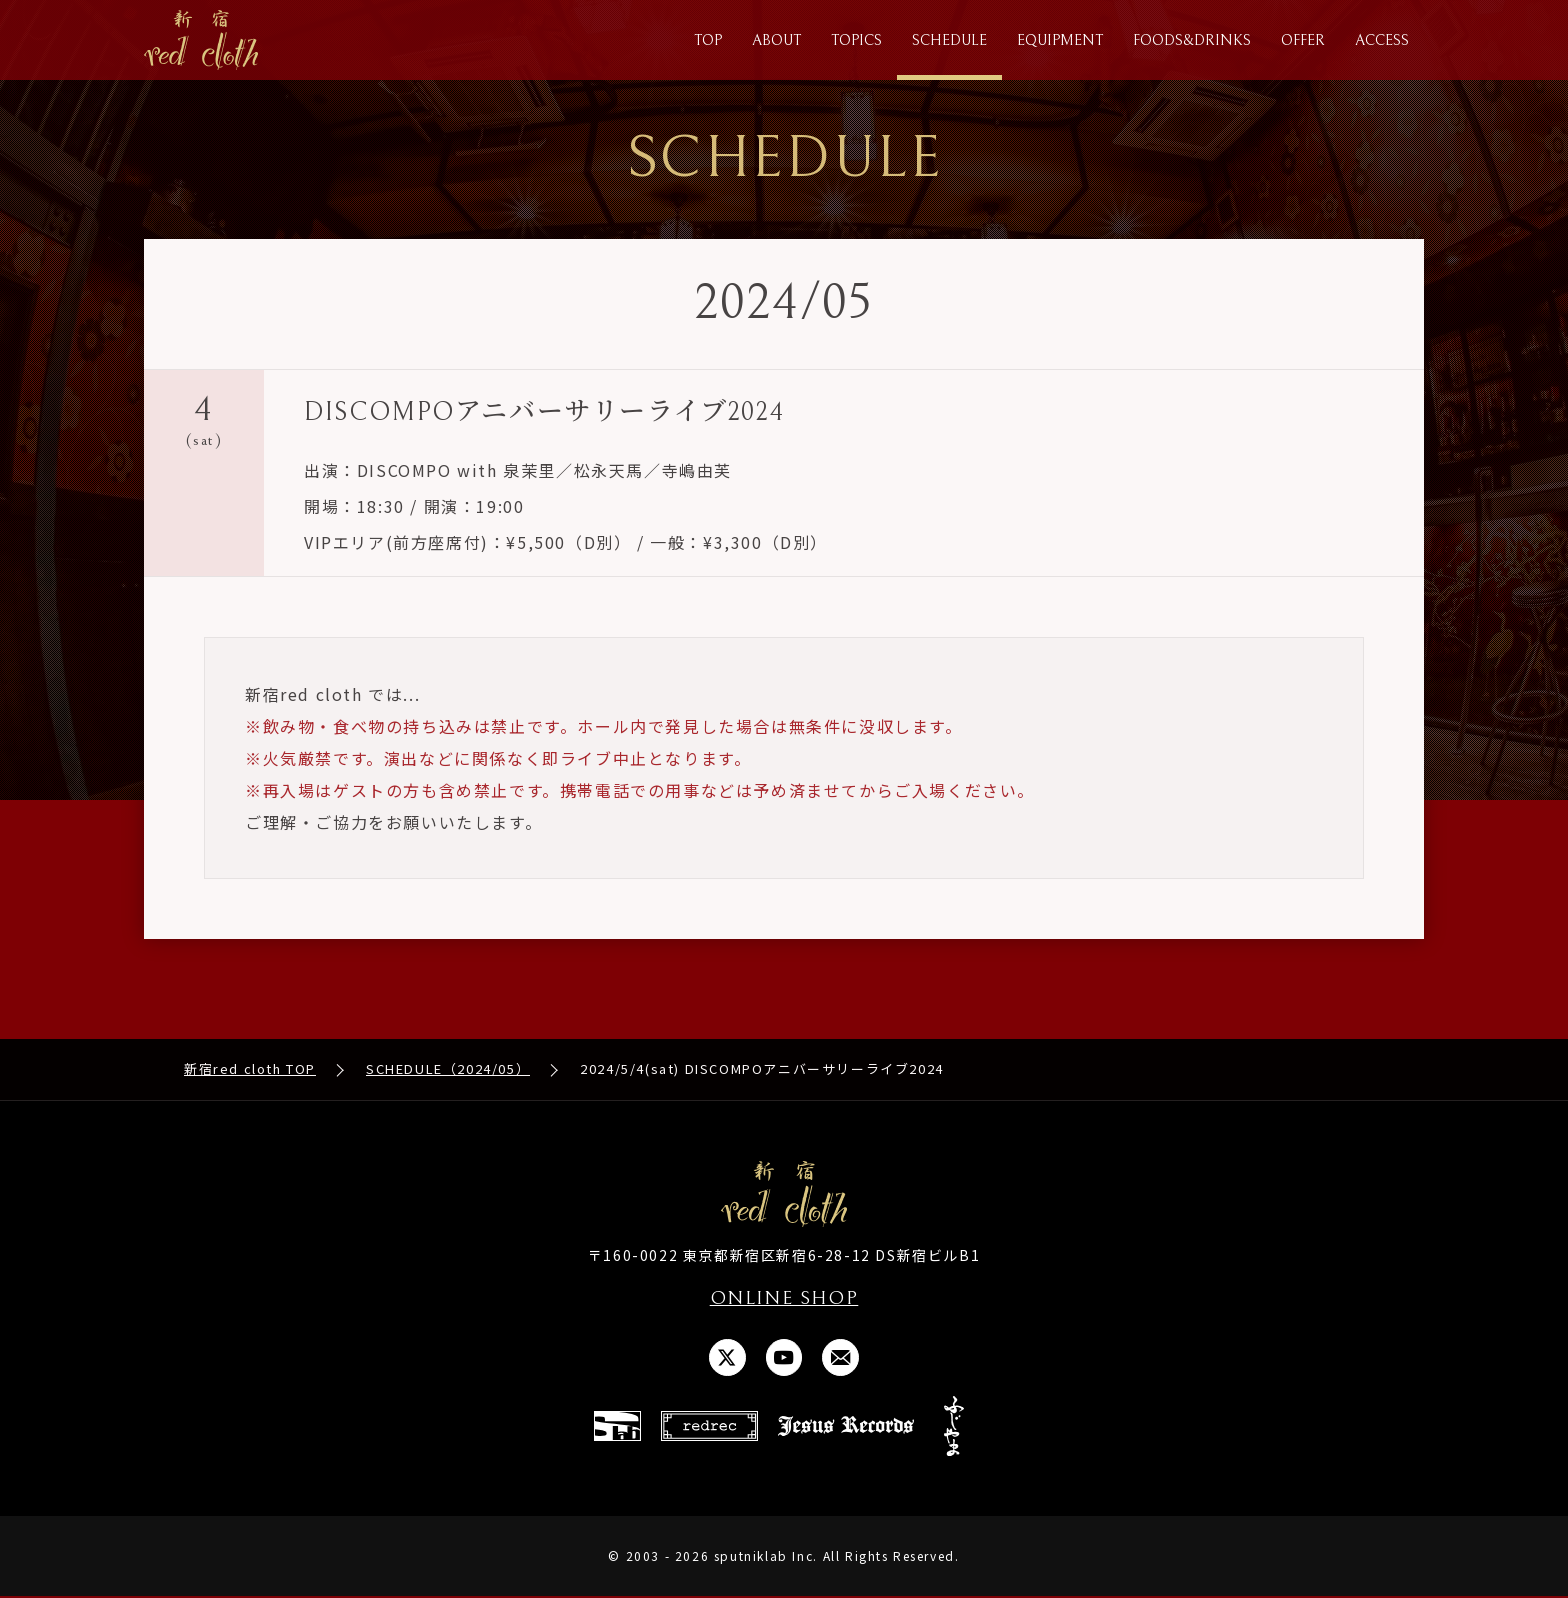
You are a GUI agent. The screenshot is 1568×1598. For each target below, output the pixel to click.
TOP (708, 40)
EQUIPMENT (1060, 40)
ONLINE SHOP (784, 1299)
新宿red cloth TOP (250, 1069)
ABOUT (776, 40)
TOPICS (856, 40)
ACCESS (1382, 40)
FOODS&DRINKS (1192, 40)
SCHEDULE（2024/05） (448, 1069)
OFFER (1303, 40)
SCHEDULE (949, 40)
